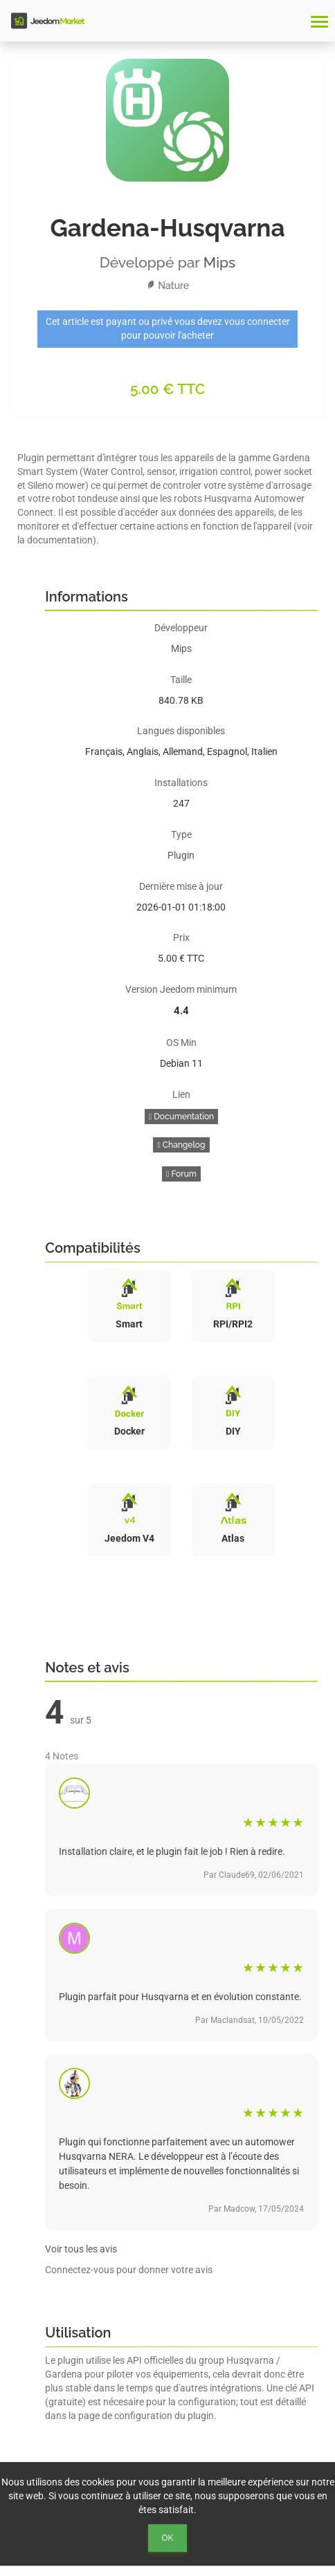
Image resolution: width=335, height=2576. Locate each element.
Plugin (181, 855)
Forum (181, 1174)
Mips (219, 262)
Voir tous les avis (81, 2249)
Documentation (181, 1116)
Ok (168, 2538)
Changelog (181, 1145)
